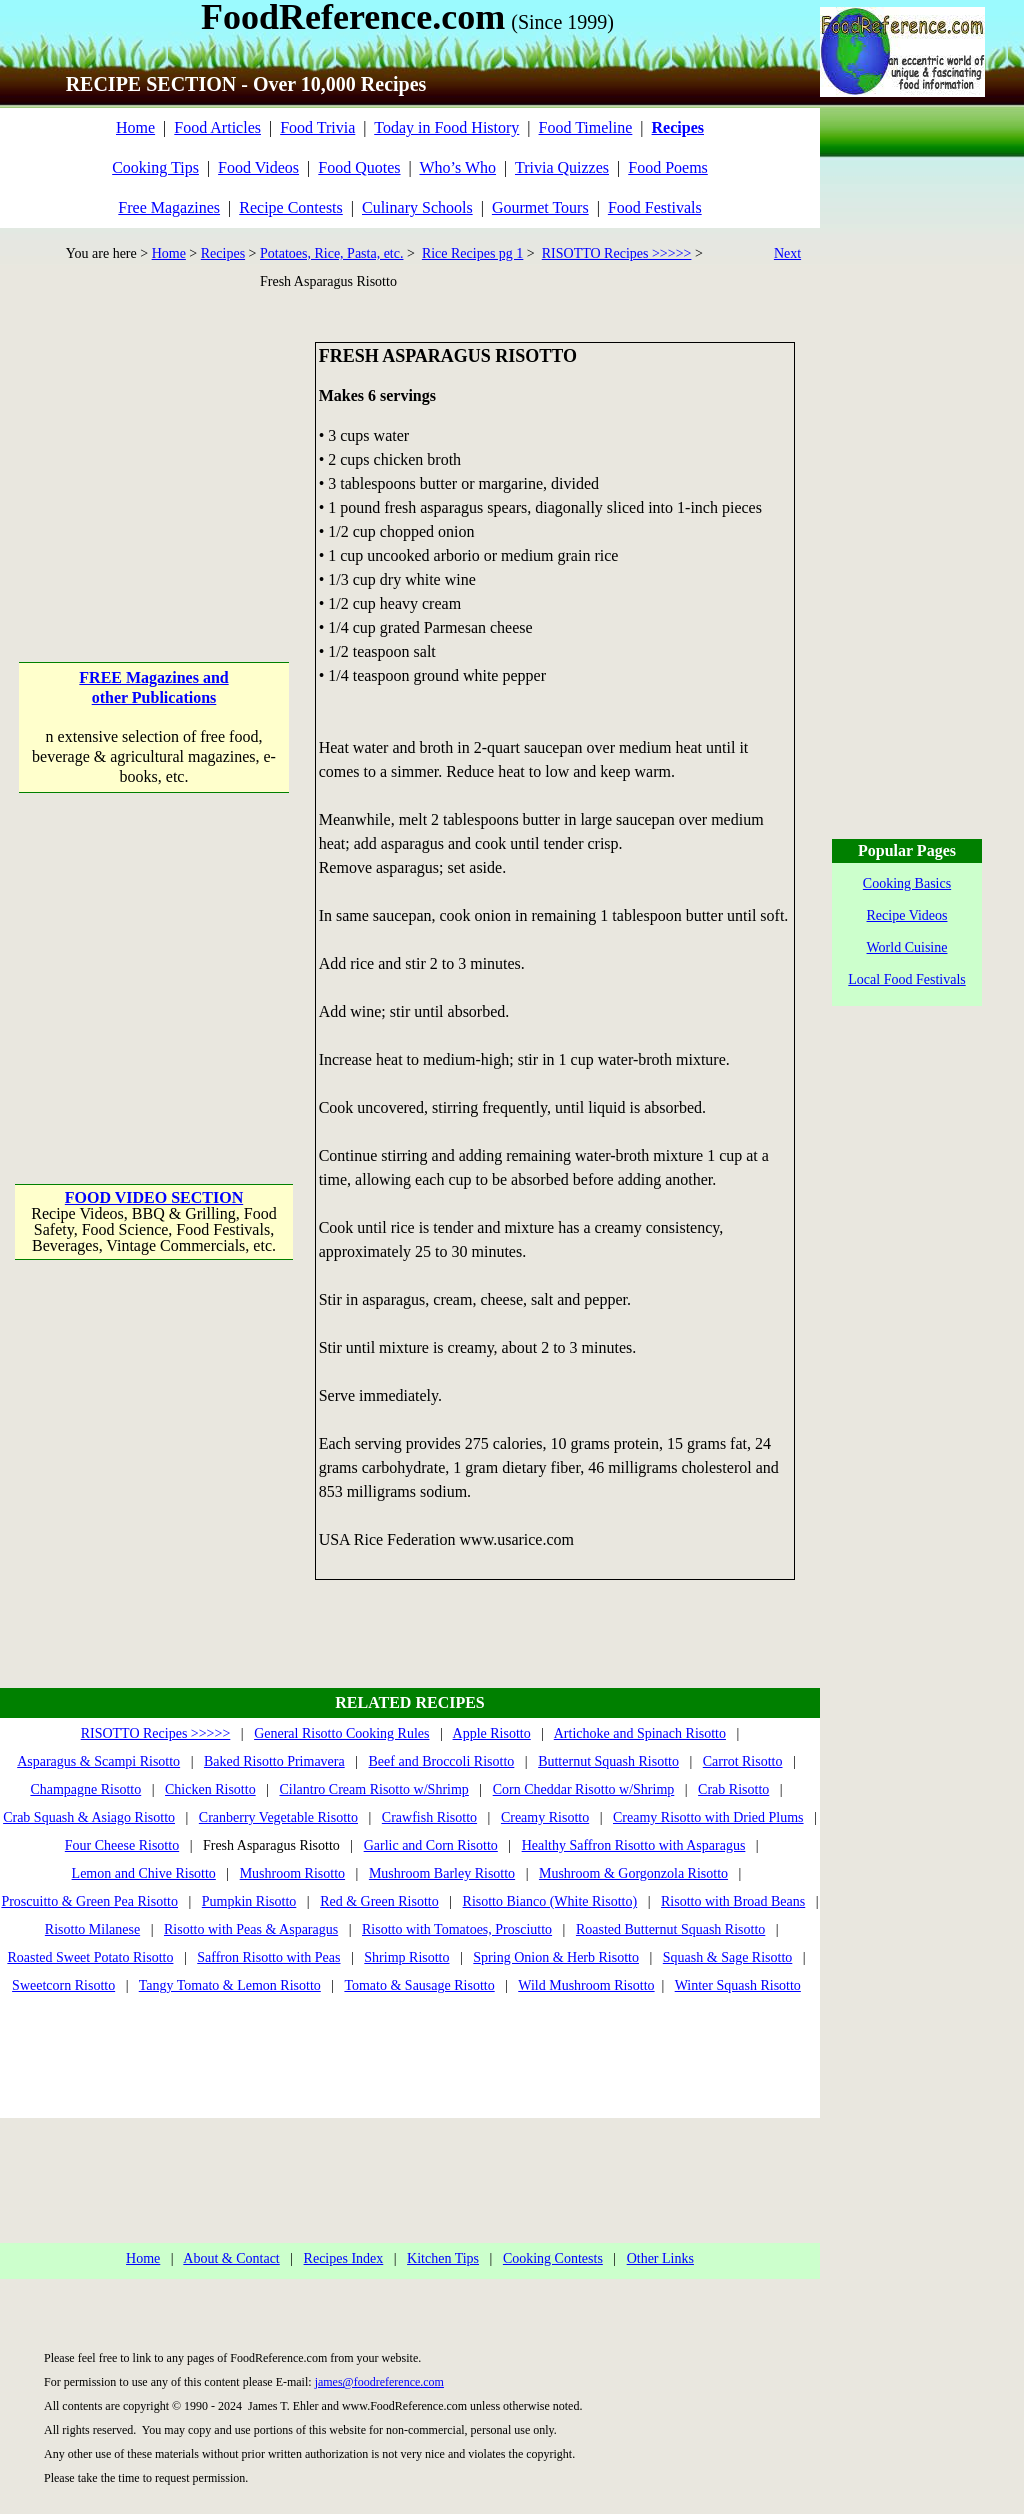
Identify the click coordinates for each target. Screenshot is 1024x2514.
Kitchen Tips (443, 2258)
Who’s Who (457, 167)
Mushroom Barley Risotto (442, 1873)
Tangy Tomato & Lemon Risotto (230, 1985)
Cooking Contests (553, 2258)
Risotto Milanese (92, 1929)
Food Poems (668, 167)
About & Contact (231, 2258)
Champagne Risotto (85, 1789)
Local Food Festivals (906, 979)
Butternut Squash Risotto (608, 1761)
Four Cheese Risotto (122, 1845)
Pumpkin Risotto (249, 1901)
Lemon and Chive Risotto (144, 1873)
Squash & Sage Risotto (728, 1957)
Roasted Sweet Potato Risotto (90, 1957)
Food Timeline (586, 127)
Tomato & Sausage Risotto (419, 1985)
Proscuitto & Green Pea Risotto (89, 1901)
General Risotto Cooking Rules (341, 1733)
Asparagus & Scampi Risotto (98, 1761)
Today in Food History (446, 127)
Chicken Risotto (210, 1789)
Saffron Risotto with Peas (268, 1957)
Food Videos (258, 167)
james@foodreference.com (379, 2382)
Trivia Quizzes (562, 167)
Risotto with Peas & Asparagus (251, 1929)
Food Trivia (317, 127)
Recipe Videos (907, 915)
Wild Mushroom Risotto (586, 1985)
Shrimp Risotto (406, 1957)
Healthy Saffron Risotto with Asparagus (634, 1845)
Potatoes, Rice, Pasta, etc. (331, 253)
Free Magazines (169, 207)
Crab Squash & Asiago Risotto (89, 1817)
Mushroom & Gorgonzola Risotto (633, 1873)
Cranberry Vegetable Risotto (278, 1817)
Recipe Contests (291, 207)
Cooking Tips (155, 167)
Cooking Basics (907, 883)
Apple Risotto (492, 1733)
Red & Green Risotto (379, 1901)
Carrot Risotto (743, 1761)
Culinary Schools (417, 207)
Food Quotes (359, 167)
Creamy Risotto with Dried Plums (708, 1817)
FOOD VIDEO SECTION (154, 1197)
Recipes (223, 253)
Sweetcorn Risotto (63, 1985)
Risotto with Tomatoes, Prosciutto (457, 1929)
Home (135, 127)
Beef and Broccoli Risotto (442, 1761)
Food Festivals (655, 207)
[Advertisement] (155, 467)
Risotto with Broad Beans (733, 1901)
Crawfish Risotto (429, 1817)
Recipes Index (344, 2258)
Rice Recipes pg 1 (472, 253)
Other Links (660, 2258)
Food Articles (217, 127)
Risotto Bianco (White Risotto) (550, 1901)
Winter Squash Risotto (738, 1985)
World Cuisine (907, 947)
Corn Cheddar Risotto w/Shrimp (584, 1789)
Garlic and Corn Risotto (431, 1845)
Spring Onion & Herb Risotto (556, 1957)
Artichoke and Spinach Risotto (640, 1733)
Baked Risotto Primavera (274, 1761)
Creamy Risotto (545, 1817)
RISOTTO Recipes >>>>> (617, 253)
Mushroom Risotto (292, 1873)
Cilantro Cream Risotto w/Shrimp (373, 1789)
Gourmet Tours (540, 207)
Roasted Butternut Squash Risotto (670, 1929)
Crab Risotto (733, 1789)
